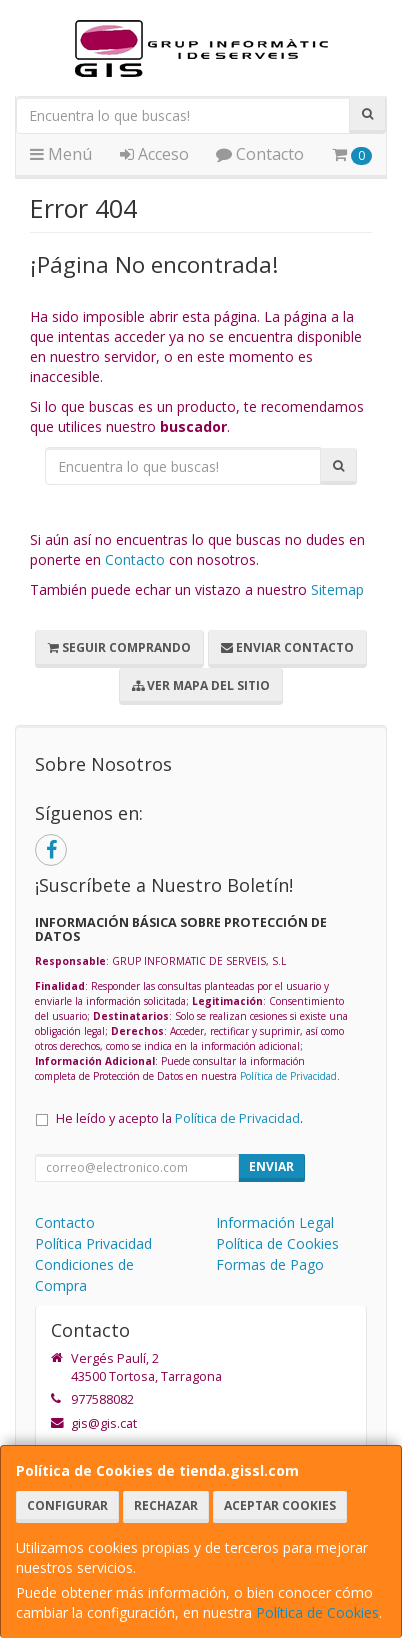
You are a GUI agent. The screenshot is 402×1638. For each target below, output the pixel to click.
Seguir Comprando (119, 647)
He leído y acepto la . (179, 1118)
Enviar (271, 1166)
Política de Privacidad (288, 1076)
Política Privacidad (93, 1243)
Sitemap (337, 589)
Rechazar (166, 1505)
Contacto (260, 154)
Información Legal (275, 1222)
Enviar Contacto (287, 647)
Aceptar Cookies (280, 1505)
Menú (61, 154)
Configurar (67, 1505)
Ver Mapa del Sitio (201, 685)
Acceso (154, 154)
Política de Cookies (317, 1612)
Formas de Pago (270, 1264)
